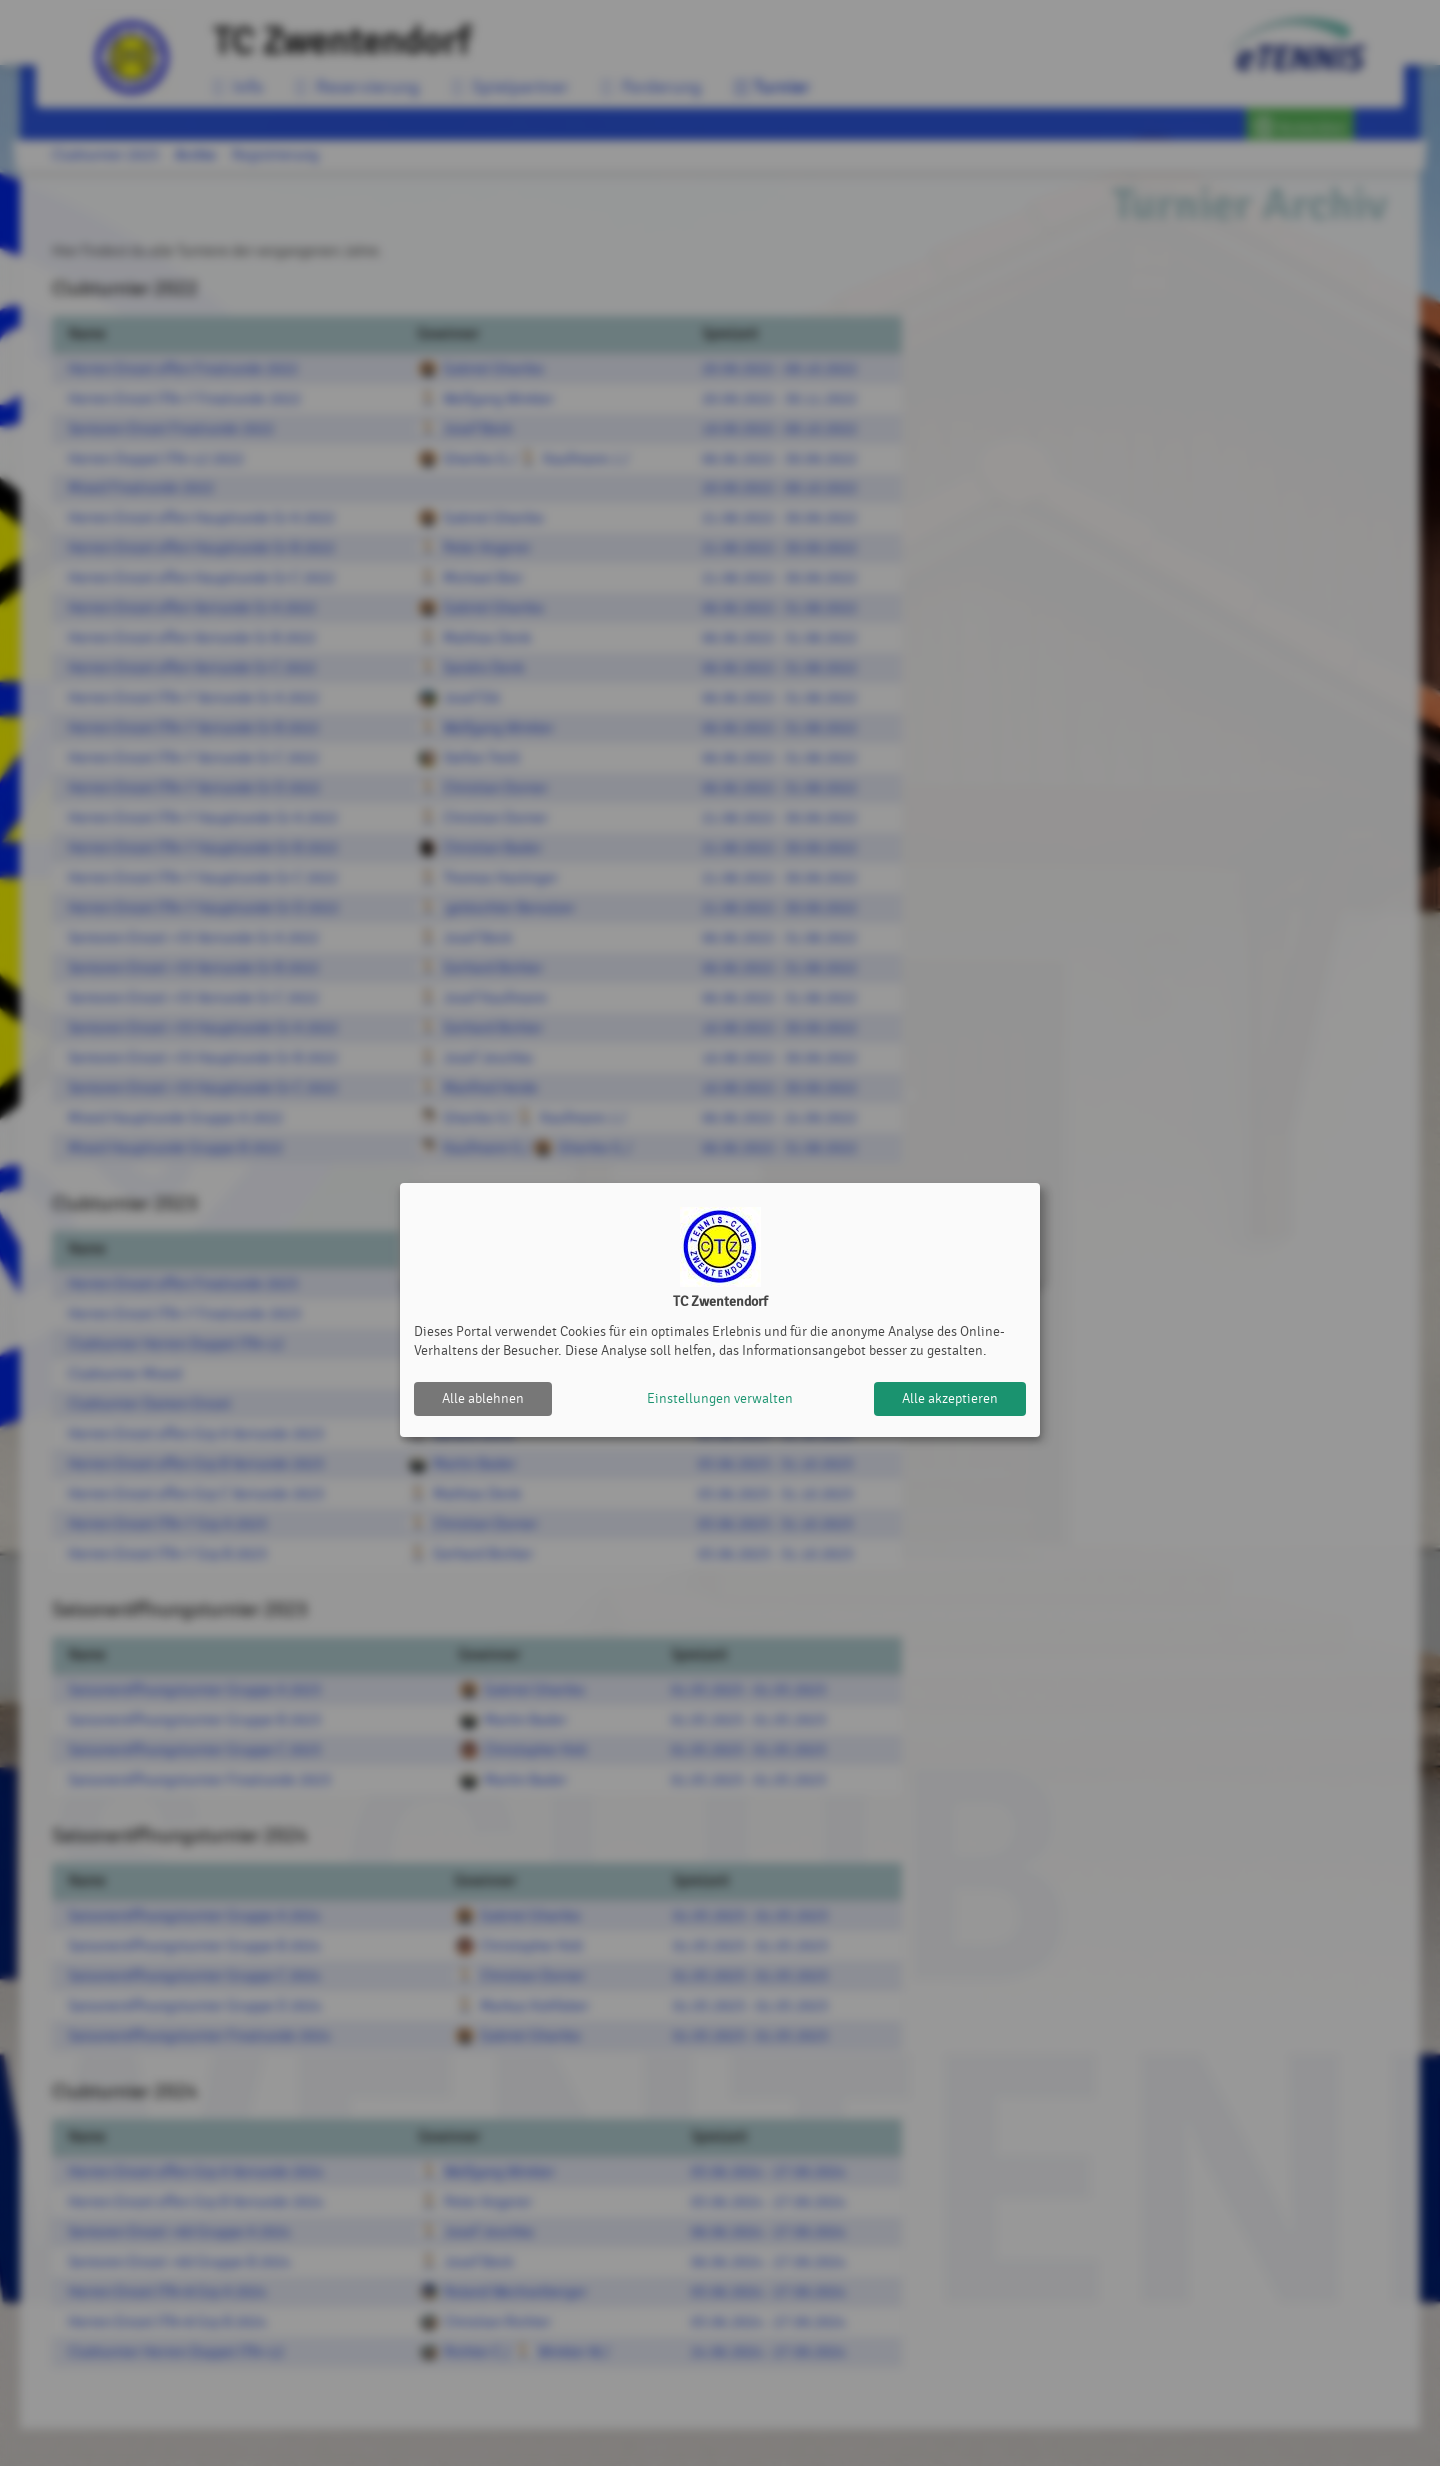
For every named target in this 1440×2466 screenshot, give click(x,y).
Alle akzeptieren (950, 1398)
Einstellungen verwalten (720, 1398)
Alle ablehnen (483, 1398)
